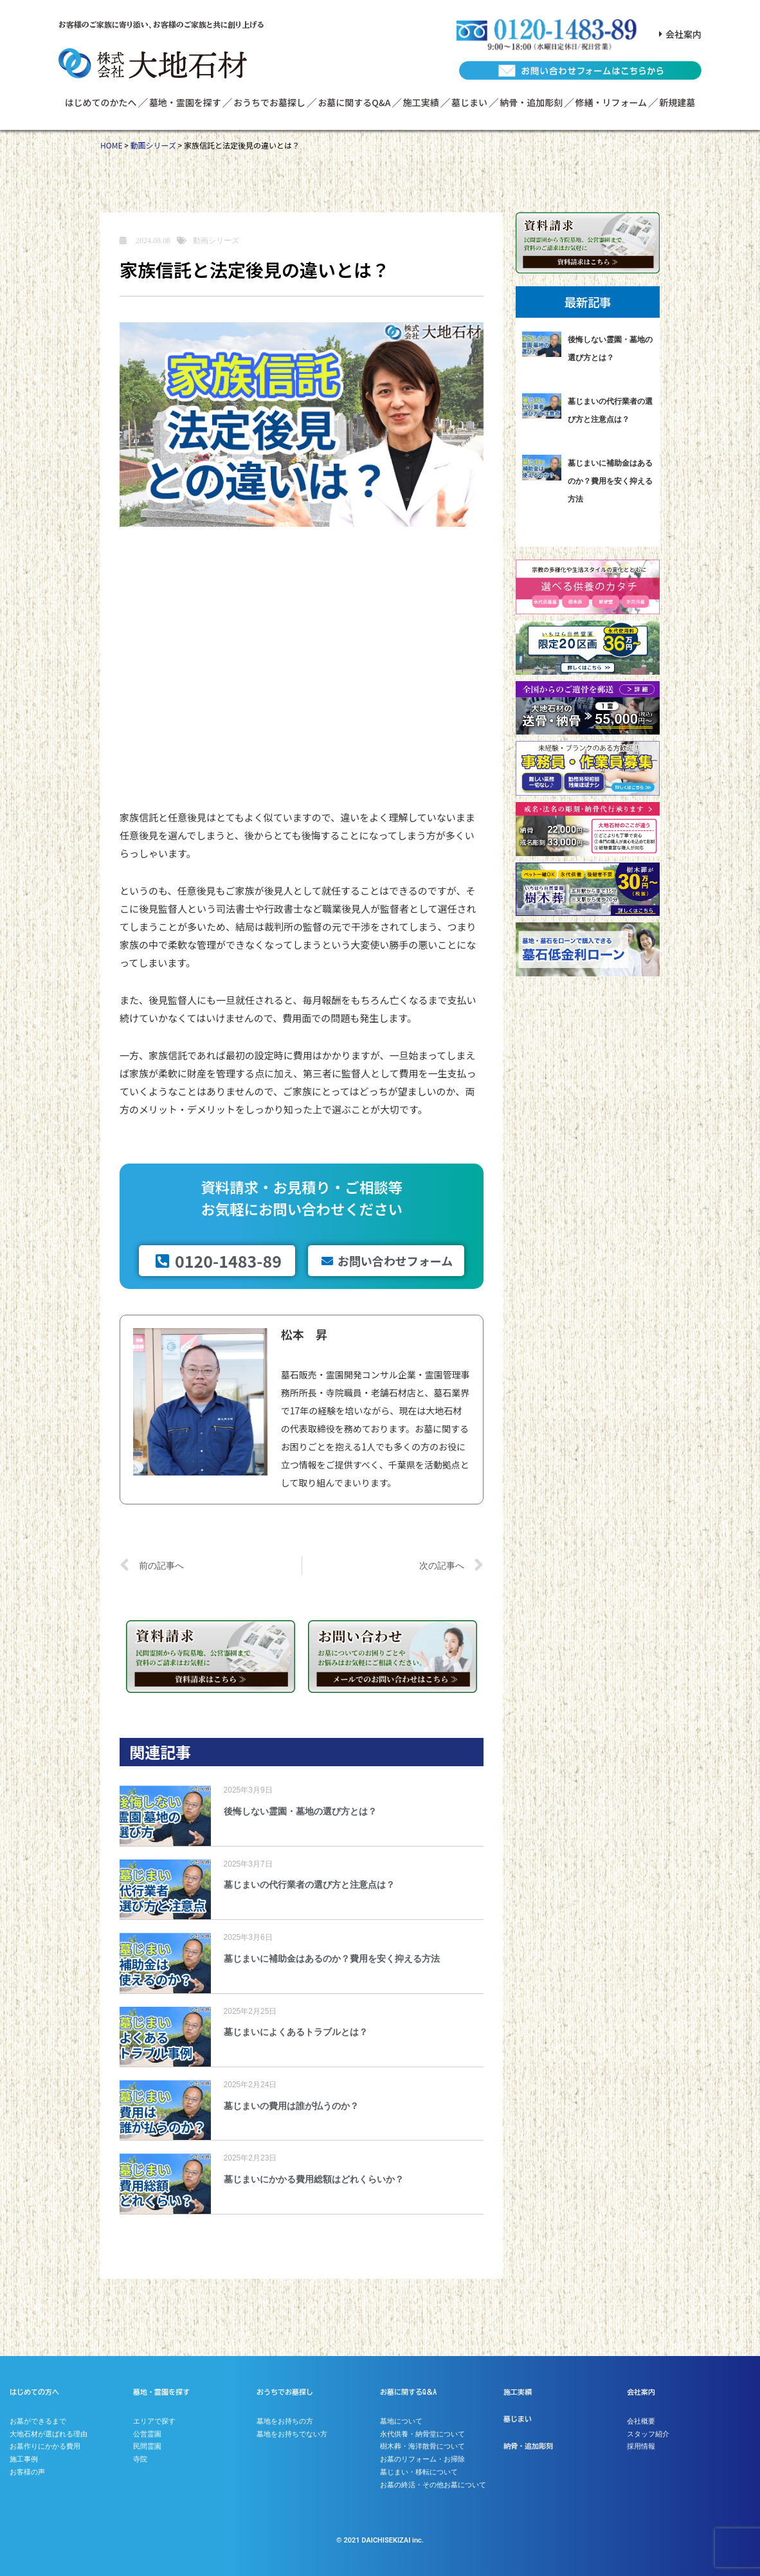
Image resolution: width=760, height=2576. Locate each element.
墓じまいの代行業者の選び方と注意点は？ (309, 1884)
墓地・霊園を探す (185, 102)
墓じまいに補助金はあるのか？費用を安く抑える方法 (332, 1958)
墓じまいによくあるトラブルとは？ (296, 2032)
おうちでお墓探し (269, 102)
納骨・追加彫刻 (531, 102)
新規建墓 (677, 102)
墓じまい (469, 102)
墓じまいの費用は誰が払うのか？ (291, 2106)
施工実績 (421, 102)
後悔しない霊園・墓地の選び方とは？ (300, 1811)
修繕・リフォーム (611, 102)
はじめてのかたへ (101, 102)
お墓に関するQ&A (354, 102)
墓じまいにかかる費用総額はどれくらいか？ (314, 2179)
